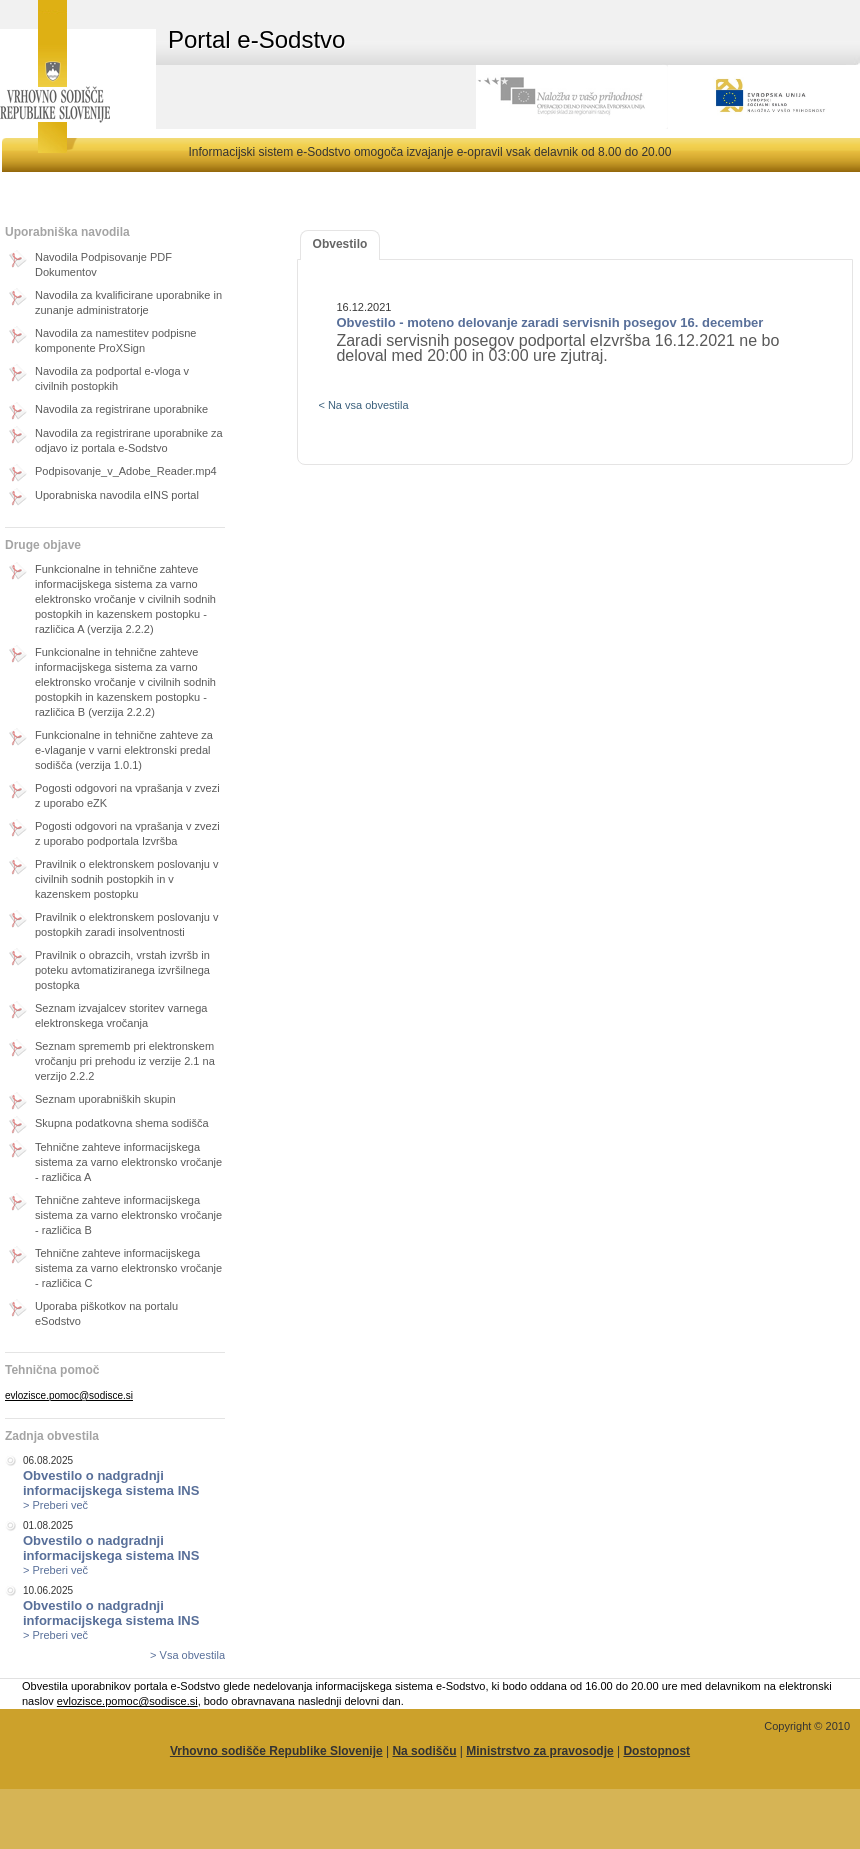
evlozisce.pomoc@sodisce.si (69, 1395)
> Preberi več (55, 1505)
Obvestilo (340, 244)
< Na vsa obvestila (363, 405)
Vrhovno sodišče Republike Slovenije (276, 1751)
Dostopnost (656, 1751)
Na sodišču (424, 1751)
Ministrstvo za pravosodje (539, 1751)
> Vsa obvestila (187, 1655)
